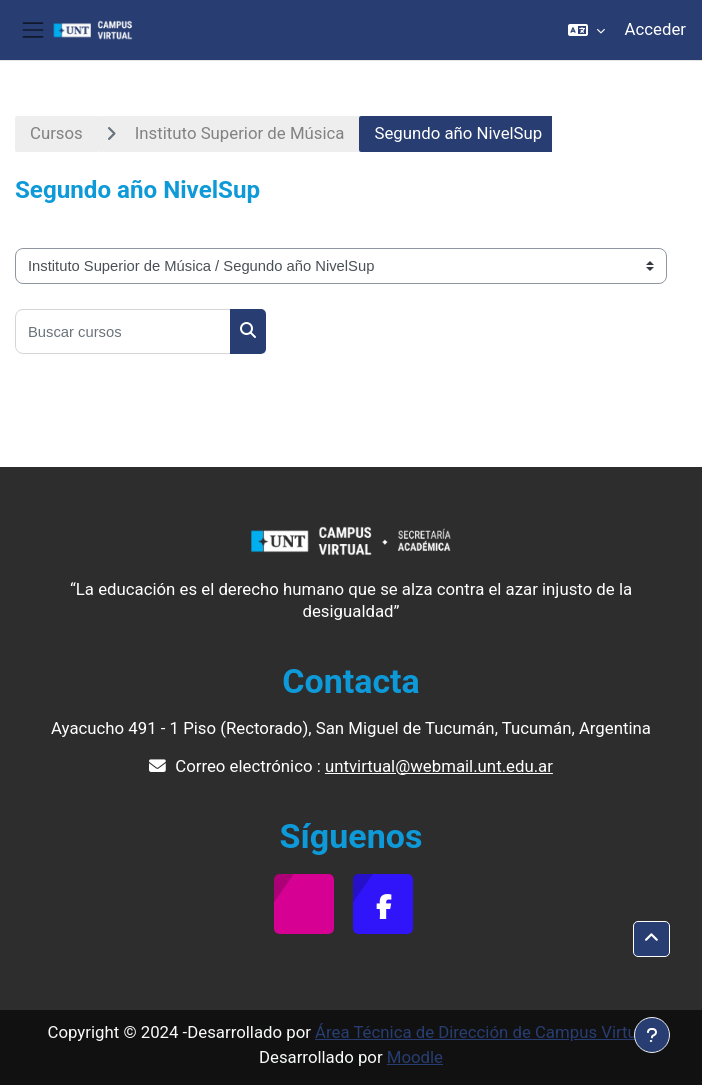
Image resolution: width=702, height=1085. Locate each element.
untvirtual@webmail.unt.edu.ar (439, 766)
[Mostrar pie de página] (652, 1035)
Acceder (655, 29)
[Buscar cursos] (123, 331)
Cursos (56, 133)
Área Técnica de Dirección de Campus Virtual (482, 1032)
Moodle (415, 1057)
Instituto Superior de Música (240, 133)
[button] (586, 30)
